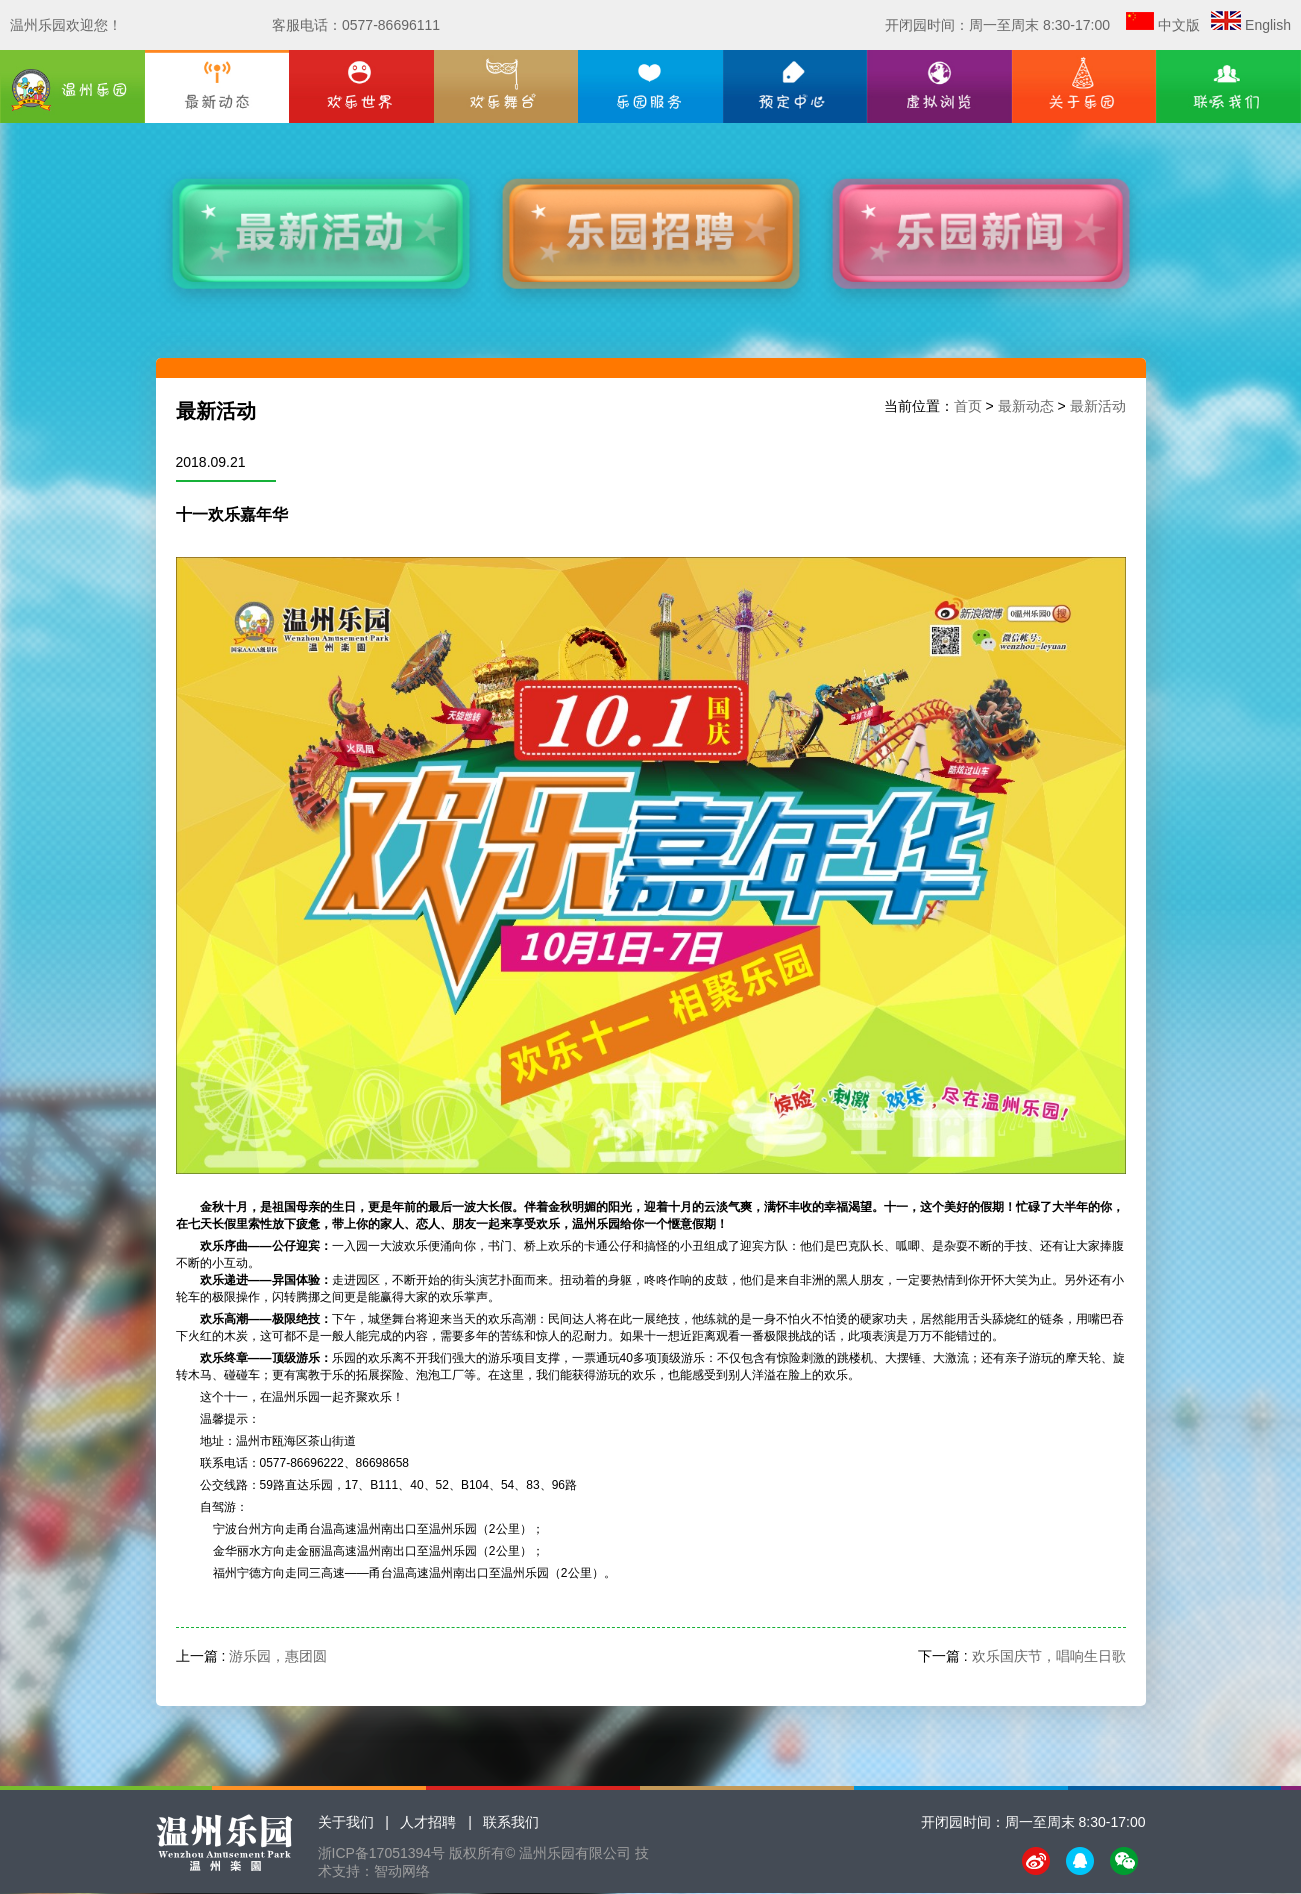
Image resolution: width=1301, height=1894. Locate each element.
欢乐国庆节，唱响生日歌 (1049, 1656)
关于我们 (346, 1822)
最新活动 (1098, 406)
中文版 (1179, 25)
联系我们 (511, 1822)
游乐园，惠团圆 (278, 1656)
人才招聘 (428, 1822)
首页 (968, 406)
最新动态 (1026, 406)
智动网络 (402, 1871)
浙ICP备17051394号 (382, 1853)
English (1268, 25)
